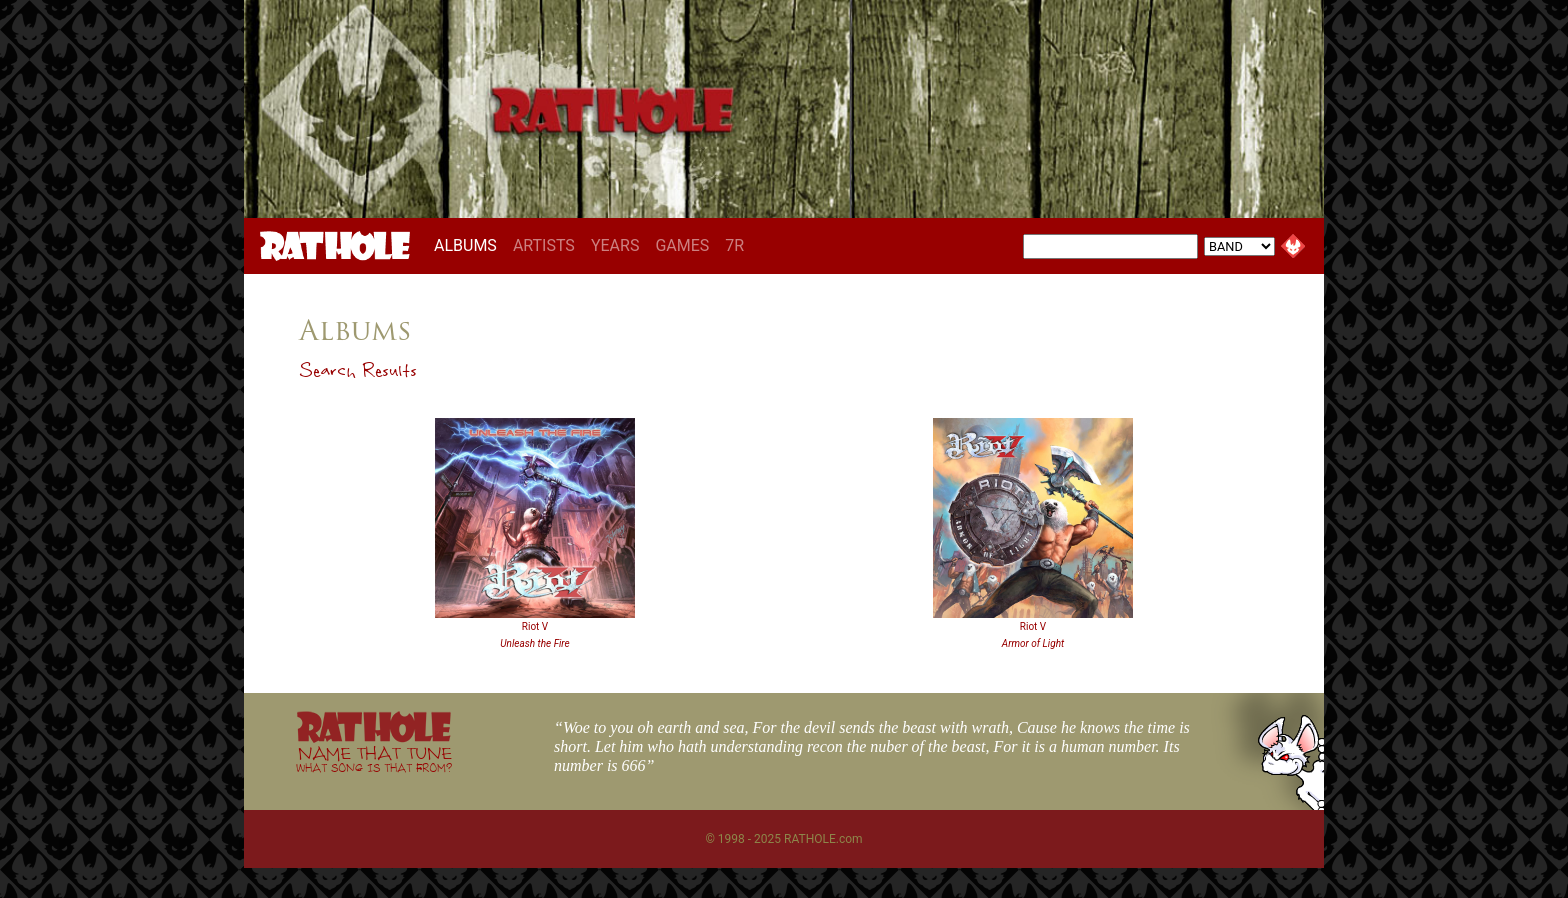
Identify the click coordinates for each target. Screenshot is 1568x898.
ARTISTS (544, 245)
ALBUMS (469, 245)
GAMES (682, 245)
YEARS (615, 245)
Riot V (535, 626)
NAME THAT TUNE (374, 758)
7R (734, 245)
